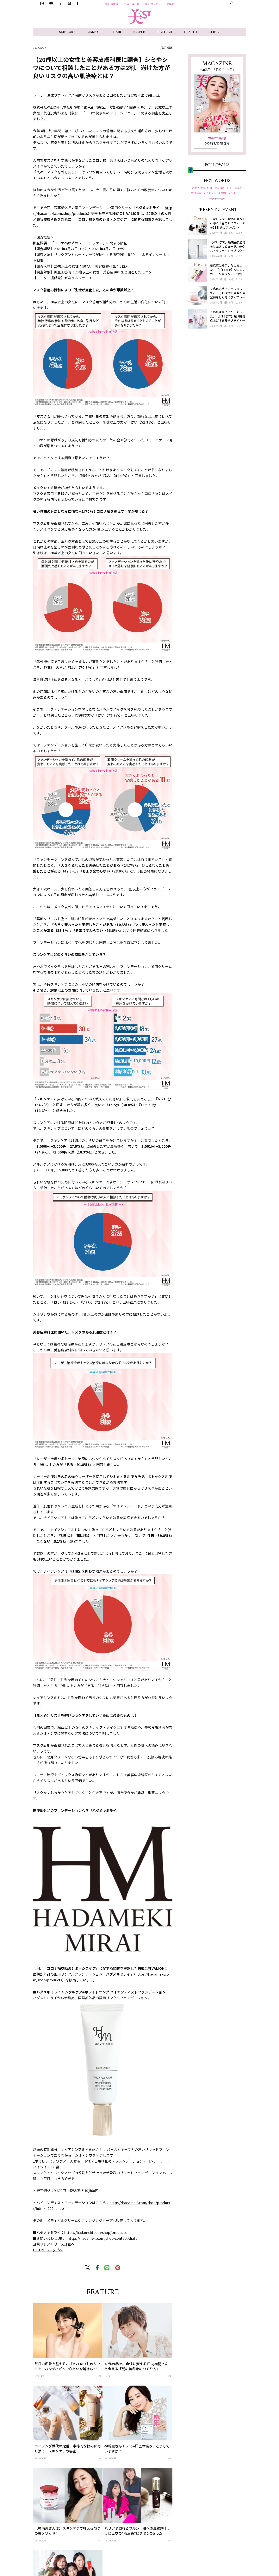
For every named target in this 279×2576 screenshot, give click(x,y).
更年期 (170, 4)
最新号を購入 (205, 152)
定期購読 (206, 161)
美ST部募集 (232, 4)
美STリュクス (153, 4)
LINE (199, 215)
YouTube (201, 199)
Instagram (202, 190)
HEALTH (190, 32)
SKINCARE (67, 32)
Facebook (202, 224)
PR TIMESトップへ (48, 2249)
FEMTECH (164, 32)
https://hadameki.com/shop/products (95, 2232)
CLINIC (214, 32)
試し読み (228, 152)
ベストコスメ (131, 4)
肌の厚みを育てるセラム (244, 2568)
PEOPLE (139, 32)
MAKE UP (94, 32)
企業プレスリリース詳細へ (54, 2244)
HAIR (117, 32)
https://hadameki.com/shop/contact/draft (102, 2238)
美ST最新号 (111, 4)
